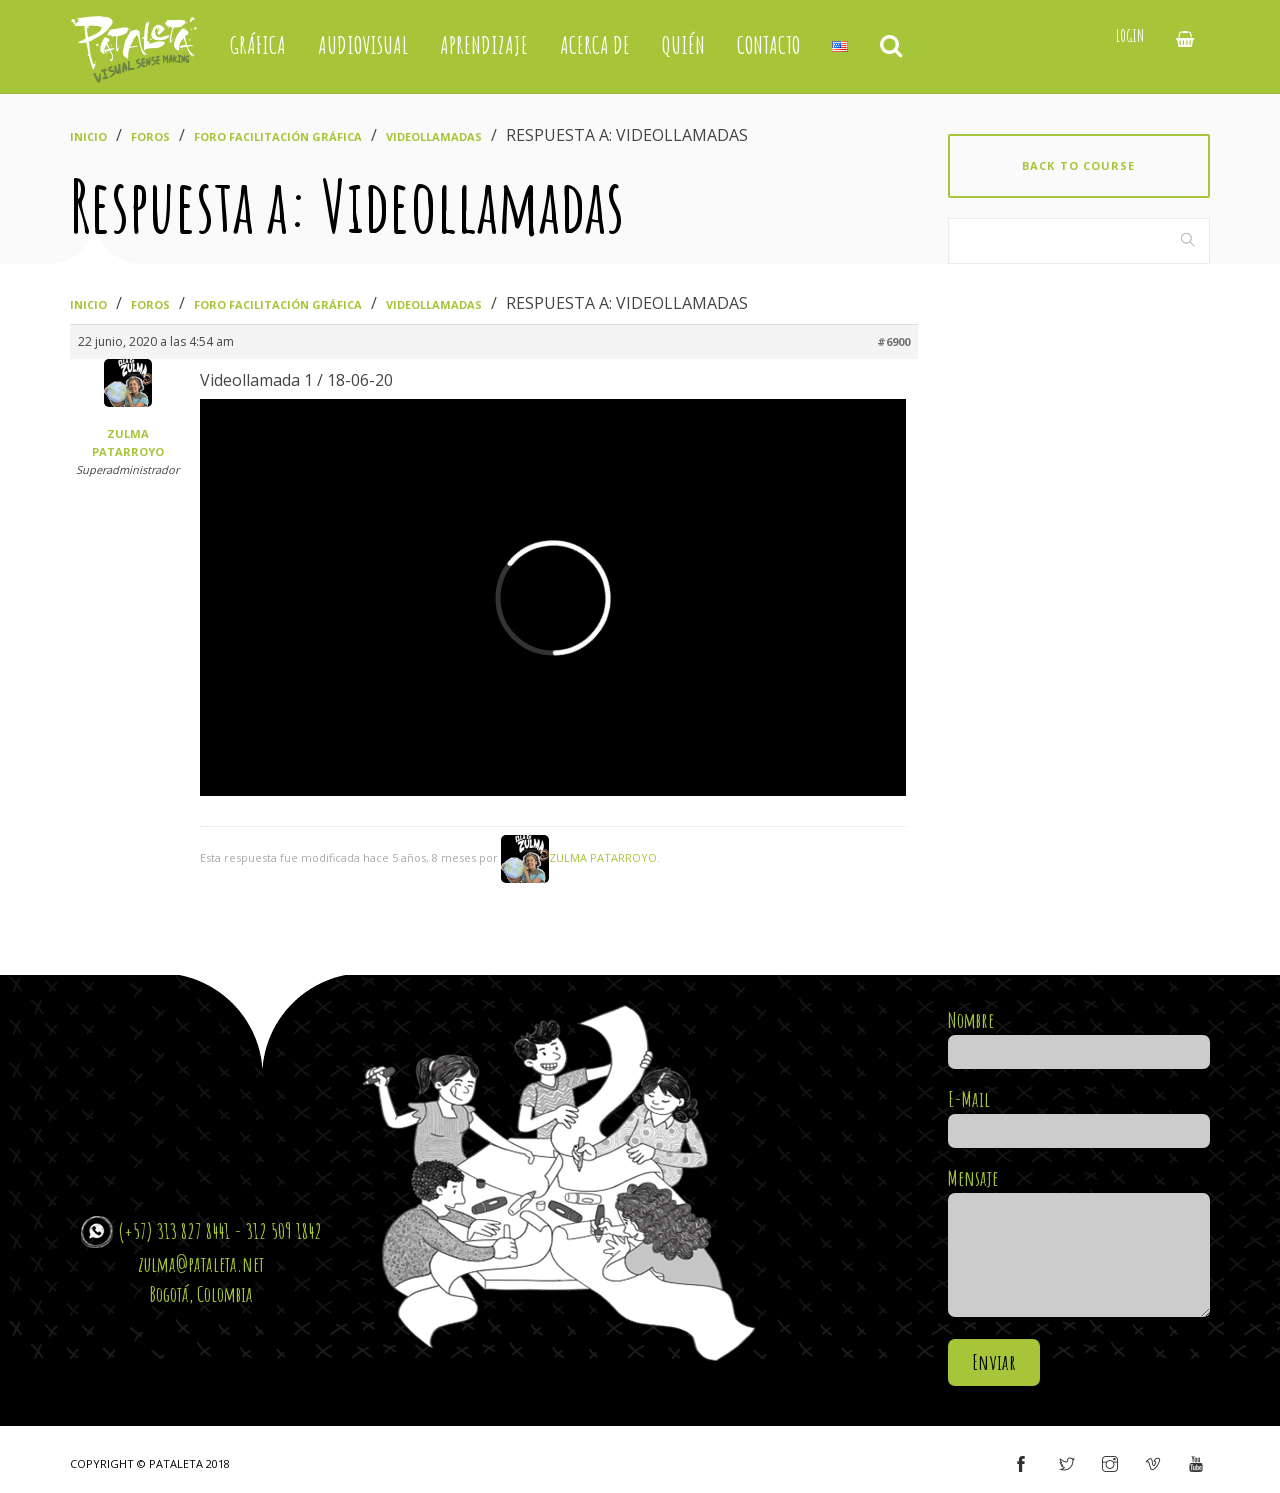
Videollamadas (434, 136)
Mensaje (1079, 1243)
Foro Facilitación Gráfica (278, 136)
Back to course (1078, 165)
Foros (150, 136)
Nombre (1079, 1036)
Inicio (88, 136)
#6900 (893, 341)
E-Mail (1079, 1115)
